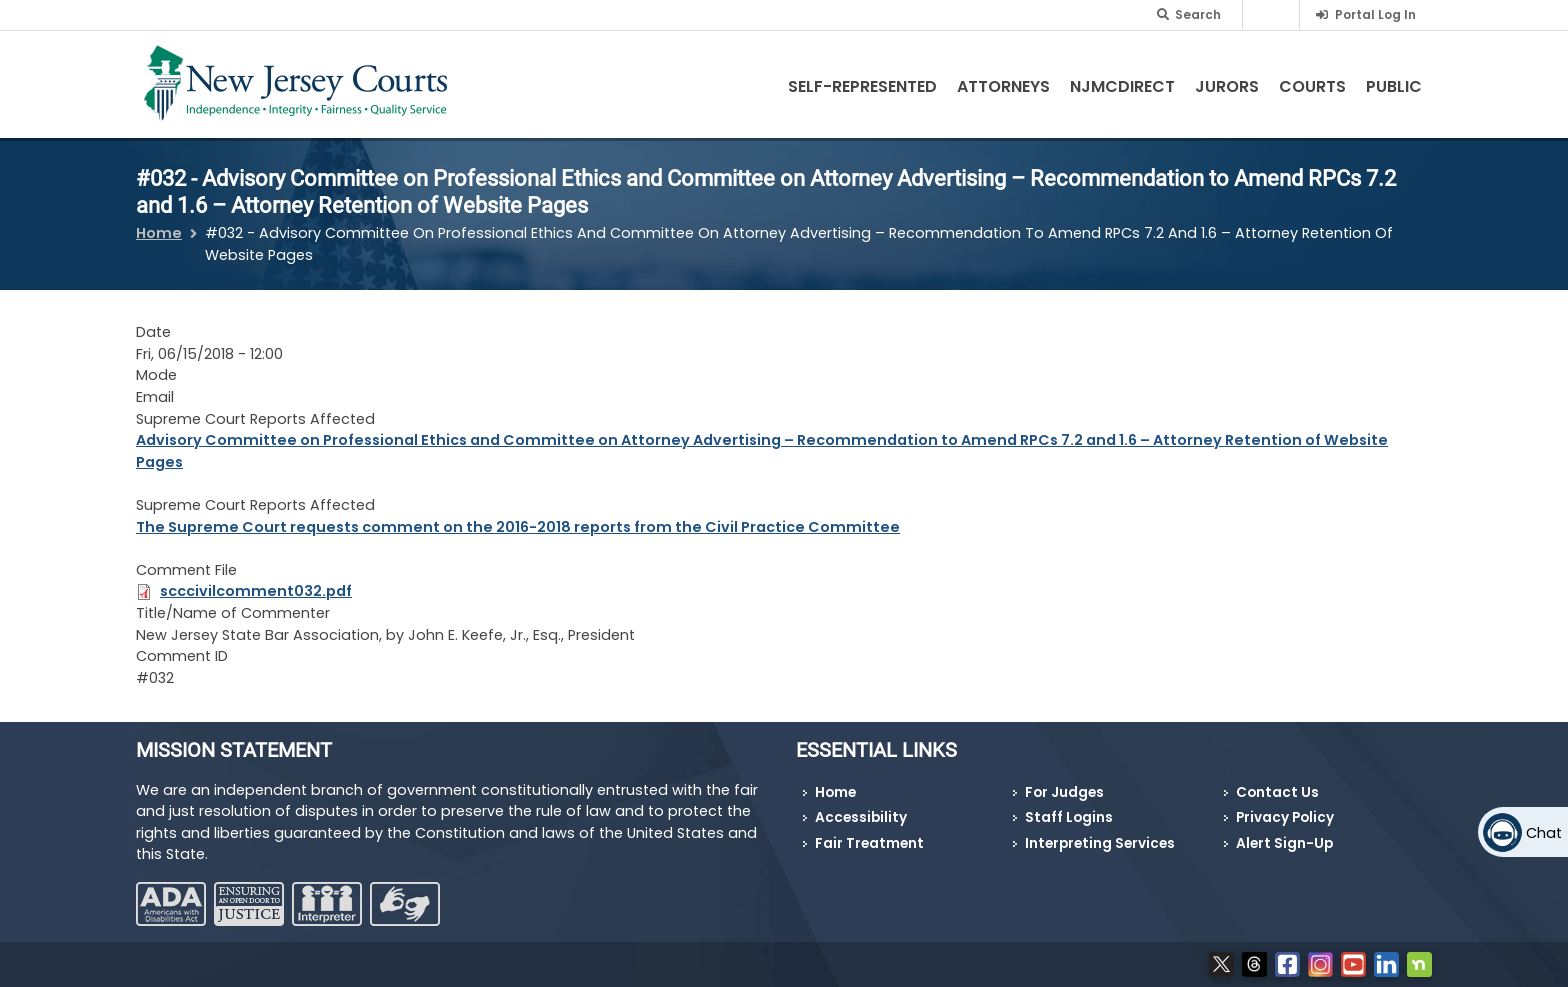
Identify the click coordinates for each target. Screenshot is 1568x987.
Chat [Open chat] (1544, 833)
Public (1394, 86)
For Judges (1064, 792)
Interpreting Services (1100, 843)
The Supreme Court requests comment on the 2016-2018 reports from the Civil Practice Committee (518, 527)
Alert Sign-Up (1284, 843)
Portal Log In (1375, 14)
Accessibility (861, 817)
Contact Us (1277, 792)
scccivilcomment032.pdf (256, 591)
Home (159, 233)
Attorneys (1003, 86)
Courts (1312, 86)
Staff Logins (1069, 817)
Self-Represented (862, 86)
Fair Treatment (869, 843)
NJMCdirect (1122, 86)
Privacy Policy (1285, 817)
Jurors (1227, 86)
